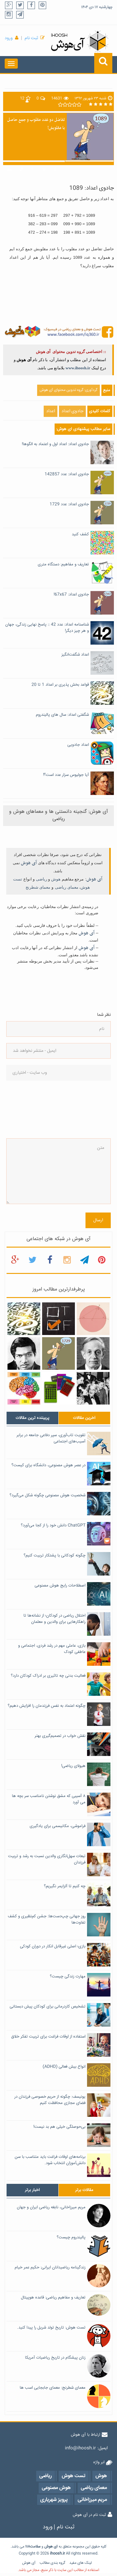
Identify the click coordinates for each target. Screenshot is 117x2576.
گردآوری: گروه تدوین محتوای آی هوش (68, 390)
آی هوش (29, 863)
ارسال (98, 1220)
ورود (9, 38)
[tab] (32, 1418)
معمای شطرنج (38, 887)
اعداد (50, 411)
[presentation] (31, 1109)
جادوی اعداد (72, 411)
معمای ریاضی (66, 887)
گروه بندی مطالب (52, 2563)
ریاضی (41, 879)
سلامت (35, 2547)
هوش (56, 879)
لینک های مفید (80, 2563)
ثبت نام (31, 38)
